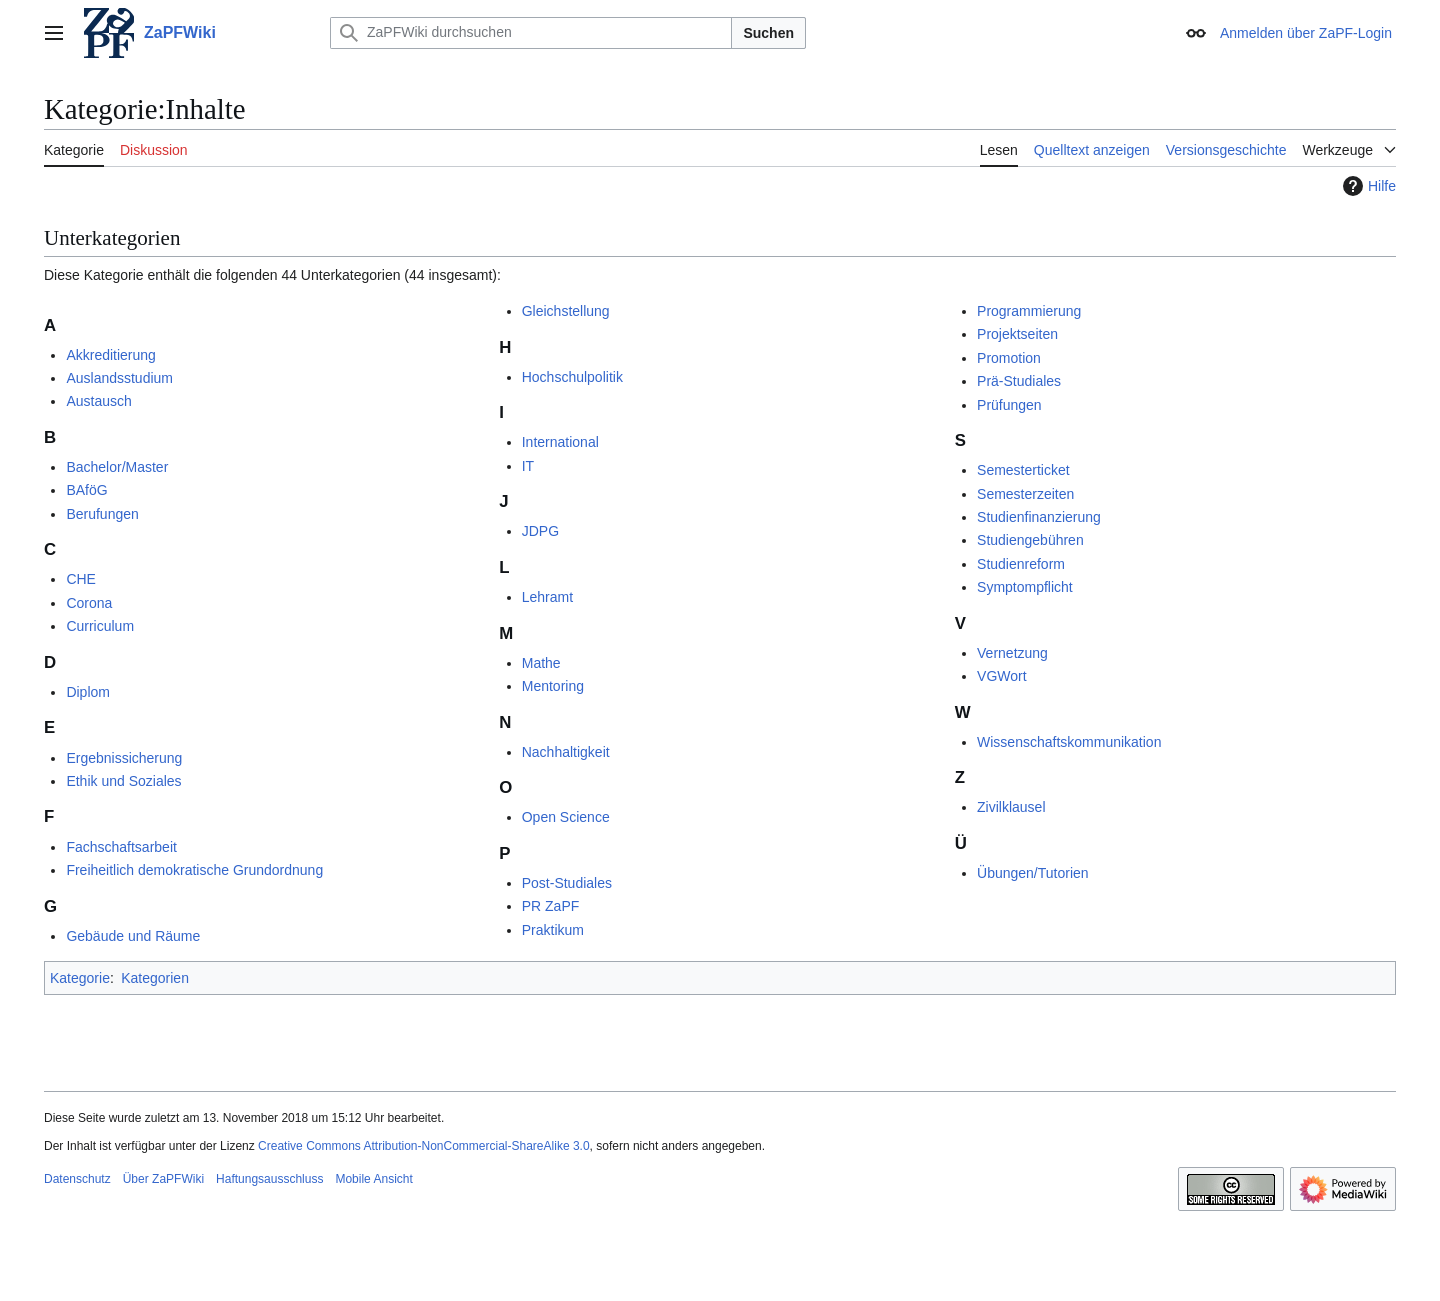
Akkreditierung (111, 355)
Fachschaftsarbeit (121, 847)
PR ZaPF (551, 906)
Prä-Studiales (1019, 381)
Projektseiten (1017, 334)
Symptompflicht (1025, 587)
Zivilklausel (1011, 807)
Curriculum (100, 626)
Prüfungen (1009, 405)
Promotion (1009, 358)
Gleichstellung (566, 311)
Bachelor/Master (117, 467)
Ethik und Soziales (123, 781)
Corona (89, 603)
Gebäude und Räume (133, 936)
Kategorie (80, 978)
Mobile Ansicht (373, 1179)
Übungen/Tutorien (1033, 873)
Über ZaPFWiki (163, 1179)
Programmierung (1029, 311)
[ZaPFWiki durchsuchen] (531, 33)
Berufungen (102, 514)
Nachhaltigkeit (566, 752)
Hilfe (1367, 186)
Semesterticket (1023, 470)
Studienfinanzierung (1039, 517)
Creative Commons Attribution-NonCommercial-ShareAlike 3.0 (423, 1146)
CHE (81, 579)
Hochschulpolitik (572, 377)
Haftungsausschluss (269, 1179)
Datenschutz (77, 1179)
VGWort (1002, 676)
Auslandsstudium (119, 378)
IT (528, 466)
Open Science (566, 817)
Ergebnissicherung (124, 758)
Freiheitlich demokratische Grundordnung (194, 870)
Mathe (541, 663)
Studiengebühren (1030, 540)
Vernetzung (1012, 653)
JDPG (540, 531)
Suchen (768, 33)
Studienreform (1021, 564)
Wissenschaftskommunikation (1069, 742)
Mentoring (553, 686)
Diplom (88, 692)
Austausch (98, 401)
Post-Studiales (567, 883)
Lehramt (547, 597)
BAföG (86, 490)
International (560, 442)
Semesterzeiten (1025, 494)
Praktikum (553, 930)
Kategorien (155, 978)
